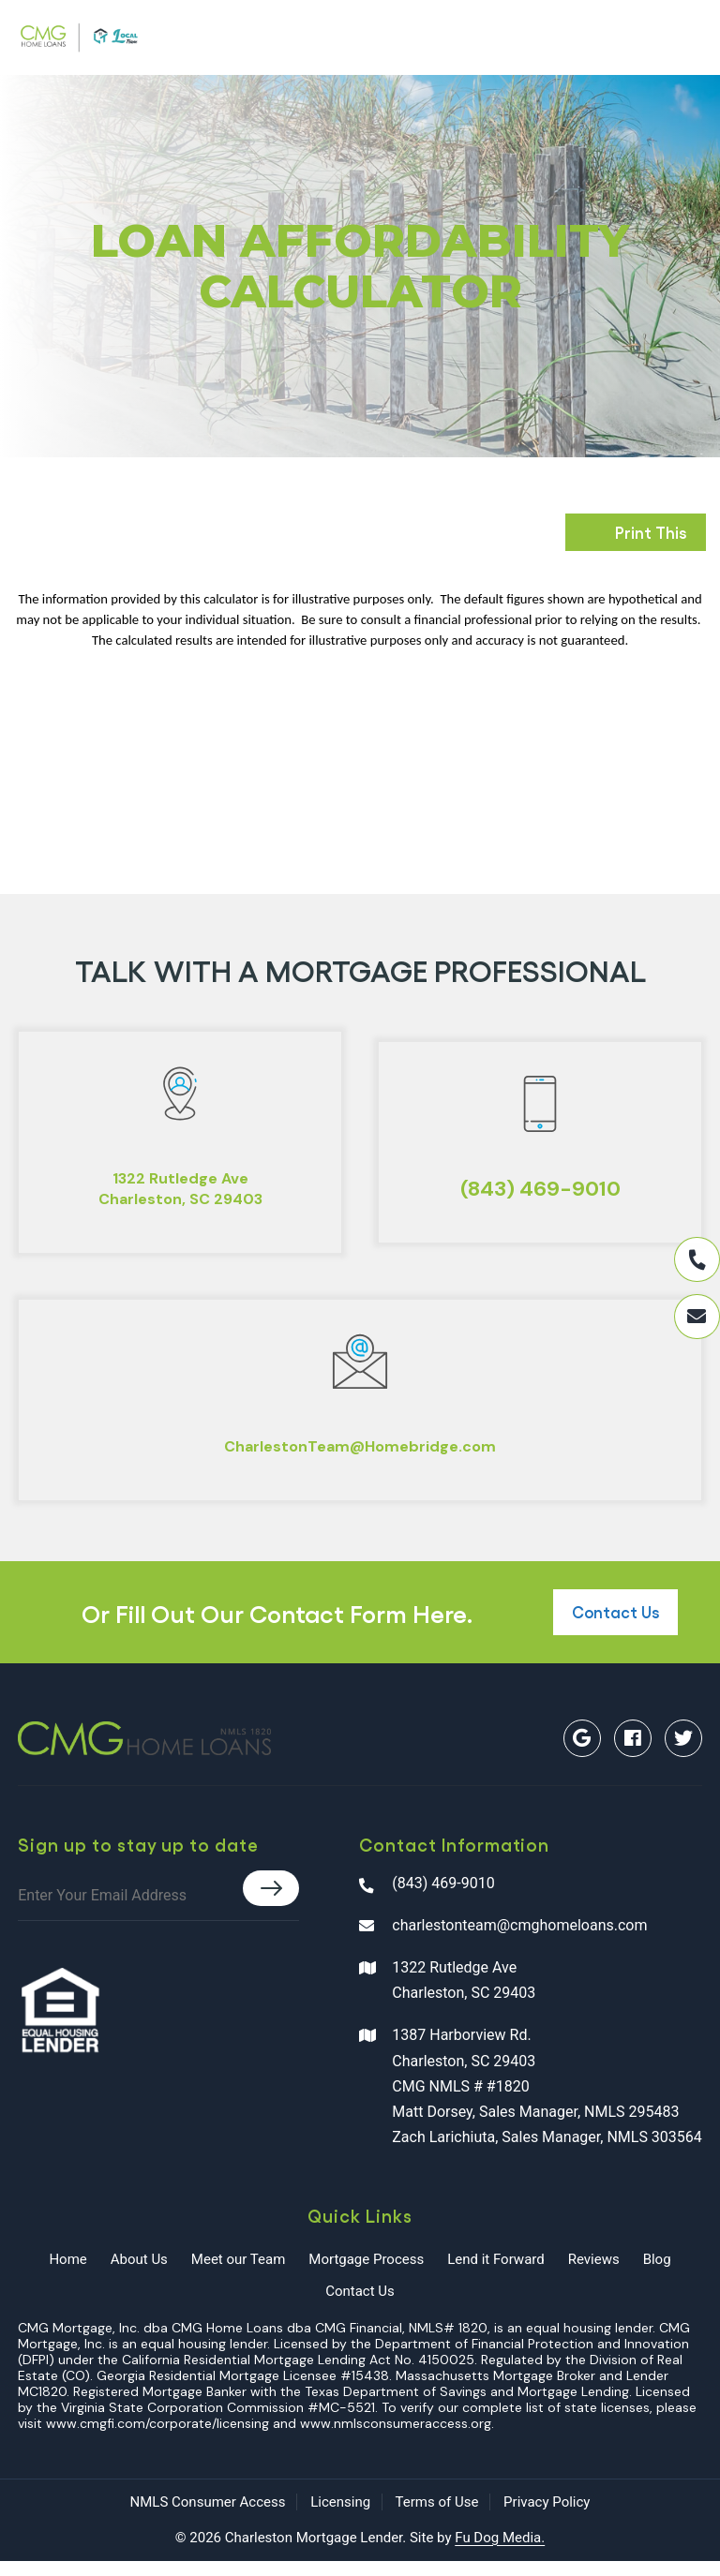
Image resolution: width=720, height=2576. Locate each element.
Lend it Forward (496, 2274)
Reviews (594, 2274)
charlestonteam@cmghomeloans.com (503, 1939)
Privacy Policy (546, 2517)
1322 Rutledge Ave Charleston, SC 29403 (447, 1995)
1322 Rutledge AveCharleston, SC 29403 (180, 1192)
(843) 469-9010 (540, 1193)
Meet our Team (238, 2274)
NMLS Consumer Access (208, 2517)
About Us (139, 2274)
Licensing (340, 2517)
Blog (657, 2274)
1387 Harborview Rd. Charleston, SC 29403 (530, 2103)
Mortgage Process (366, 2274)
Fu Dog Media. (500, 2551)
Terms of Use (437, 2517)
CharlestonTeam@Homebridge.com (360, 1457)
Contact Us (615, 1626)
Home (67, 2274)
